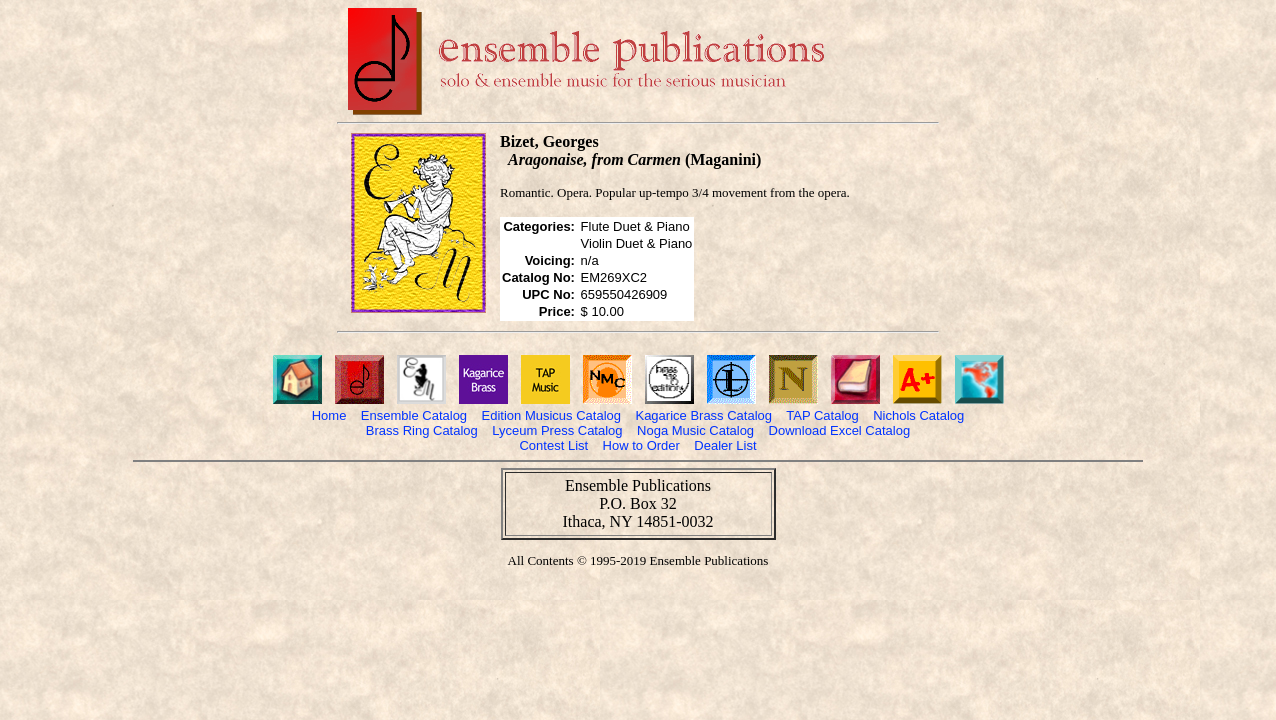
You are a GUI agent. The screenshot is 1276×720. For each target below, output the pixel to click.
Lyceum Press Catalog (557, 430)
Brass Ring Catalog (422, 430)
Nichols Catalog (918, 415)
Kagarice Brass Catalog (703, 415)
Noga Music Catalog (695, 430)
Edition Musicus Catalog (551, 415)
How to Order (641, 445)
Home (329, 415)
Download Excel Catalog (840, 430)
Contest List (553, 445)
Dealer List (725, 445)
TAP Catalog (822, 415)
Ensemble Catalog (414, 415)
